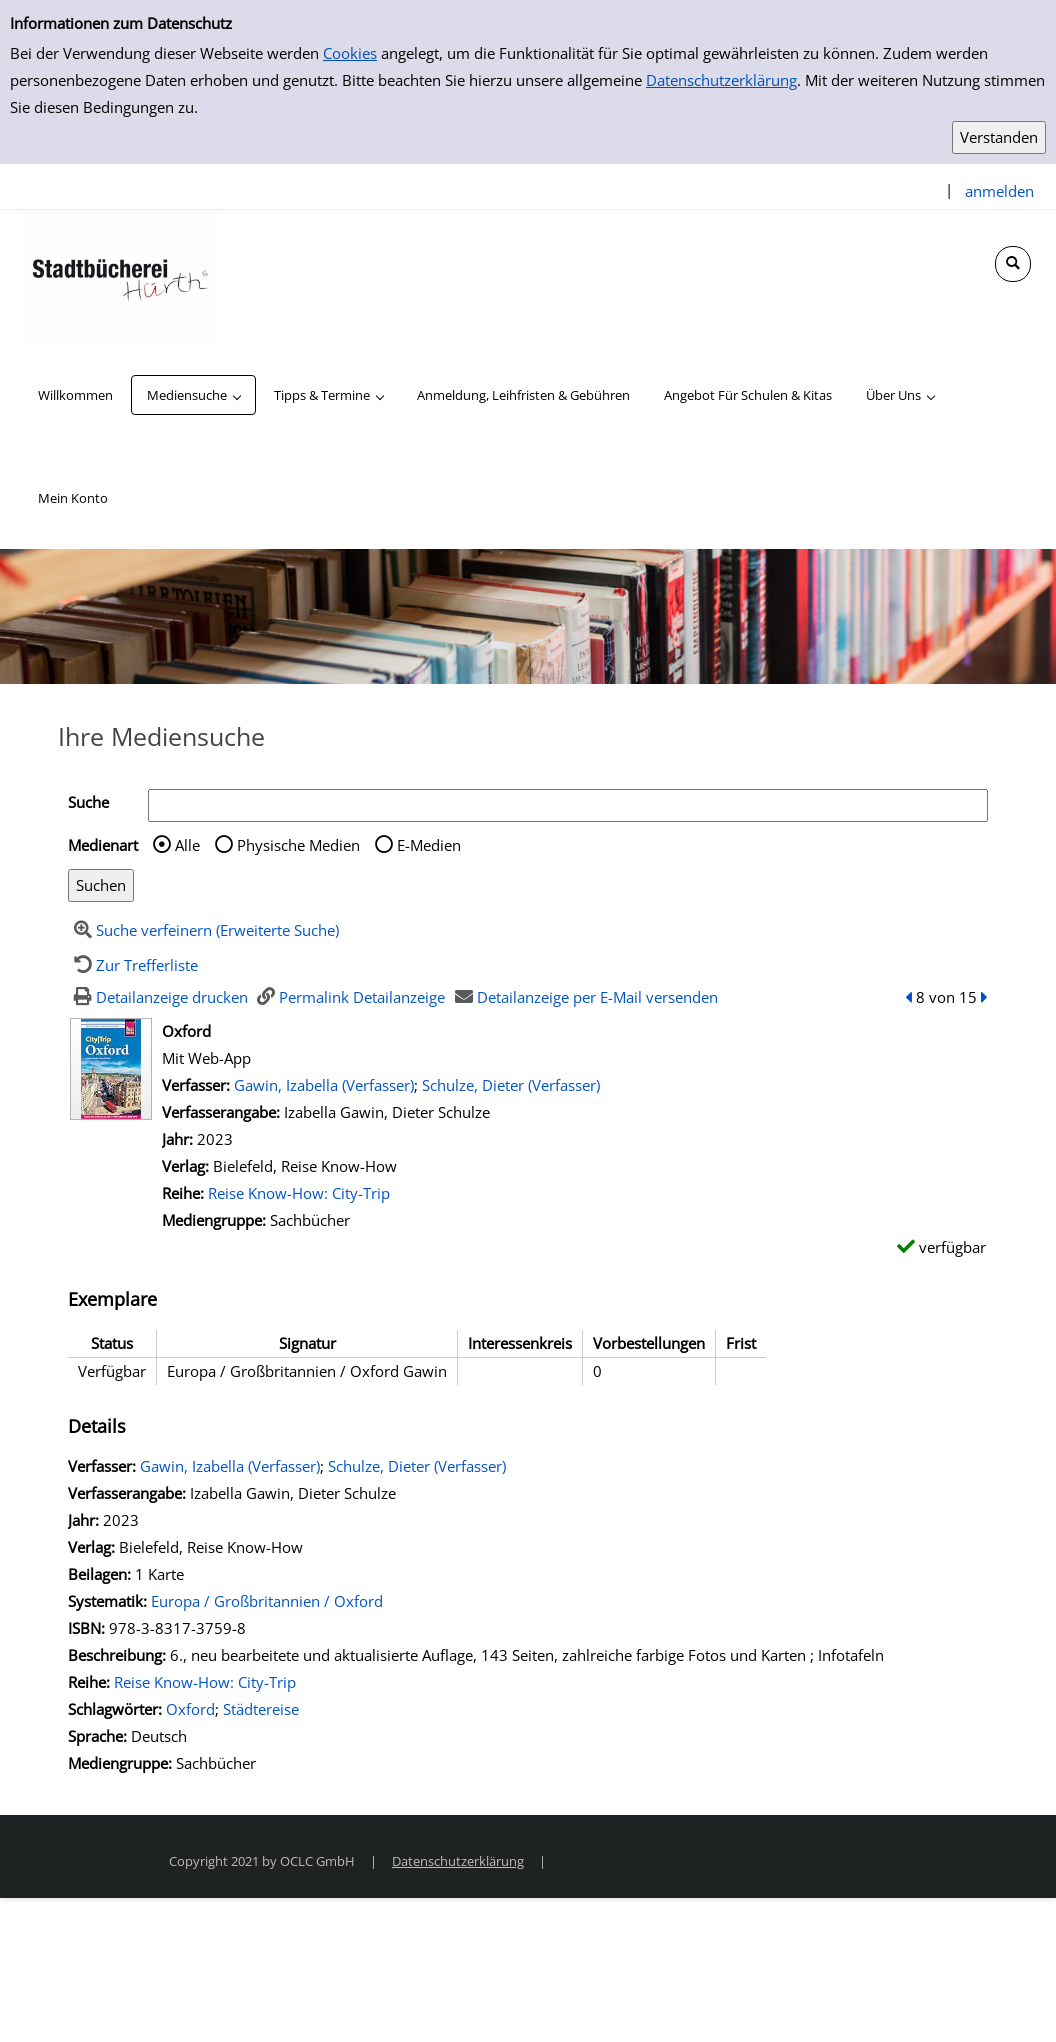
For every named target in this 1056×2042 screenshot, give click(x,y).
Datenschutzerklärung (721, 80)
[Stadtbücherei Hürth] (120, 275)
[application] (193, 395)
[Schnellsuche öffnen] (1013, 264)
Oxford (190, 1709)
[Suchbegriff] (568, 805)
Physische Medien (298, 845)
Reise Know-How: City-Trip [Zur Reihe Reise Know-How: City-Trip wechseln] (299, 1193)
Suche (88, 802)
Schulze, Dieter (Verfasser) (511, 1085)
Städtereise (261, 1709)
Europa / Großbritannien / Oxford (267, 1601)
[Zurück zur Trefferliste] (133, 965)
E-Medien (429, 845)
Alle (187, 845)
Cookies (350, 53)
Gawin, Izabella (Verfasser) (324, 1085)
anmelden (999, 191)
